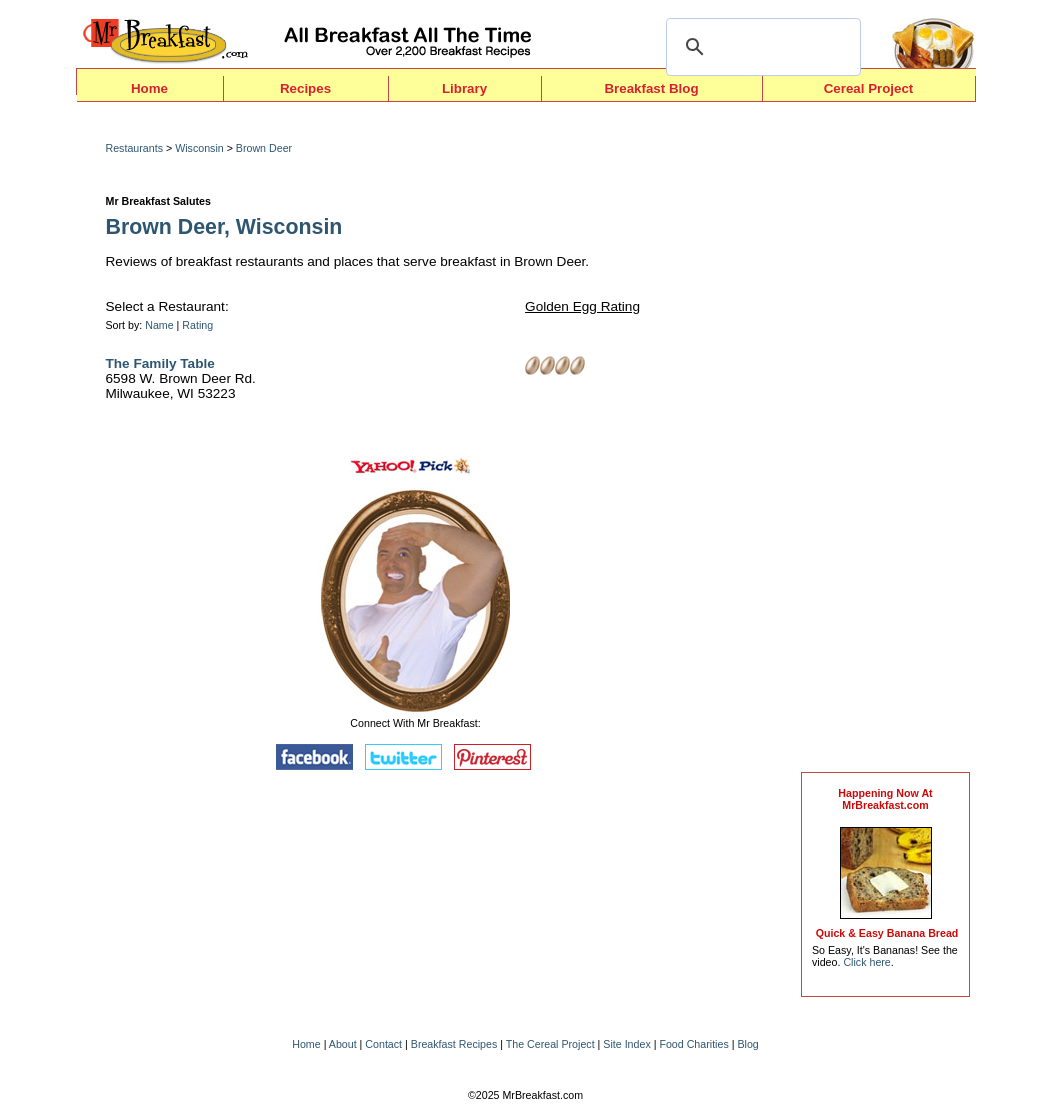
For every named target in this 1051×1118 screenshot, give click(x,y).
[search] (760, 47)
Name (159, 325)
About (343, 1044)
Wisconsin (199, 148)
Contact (383, 1044)
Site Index (626, 1044)
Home (149, 88)
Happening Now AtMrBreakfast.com (885, 799)
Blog (747, 1044)
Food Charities (693, 1044)
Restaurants (134, 148)
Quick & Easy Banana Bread (887, 933)
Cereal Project (869, 88)
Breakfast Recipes (454, 1044)
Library (464, 88)
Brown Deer (264, 148)
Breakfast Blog (651, 88)
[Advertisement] (886, 442)
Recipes (305, 88)
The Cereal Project (550, 1044)
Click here (866, 962)
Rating (197, 325)
